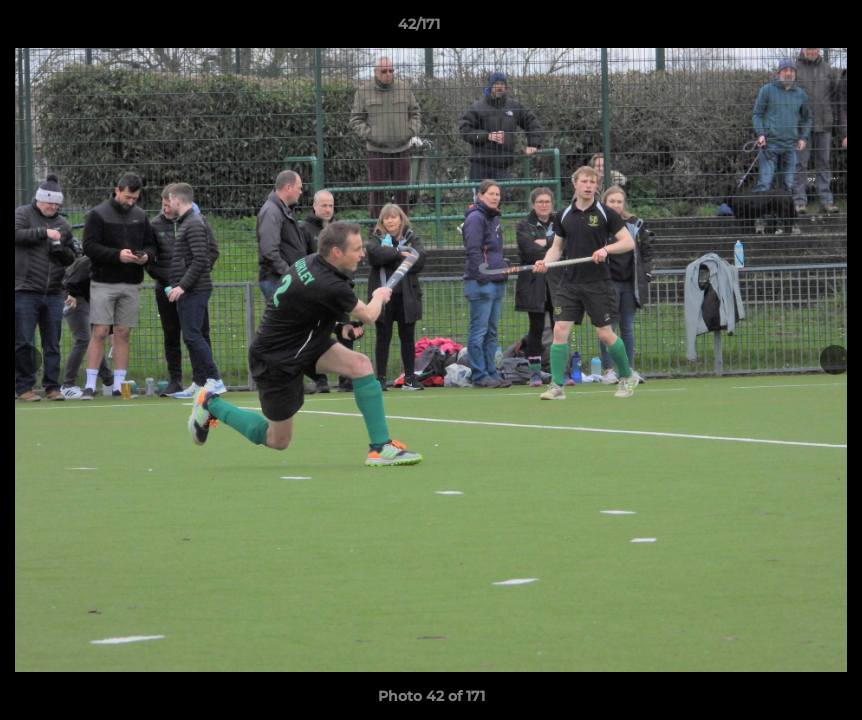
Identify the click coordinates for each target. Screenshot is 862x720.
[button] (778, 29)
